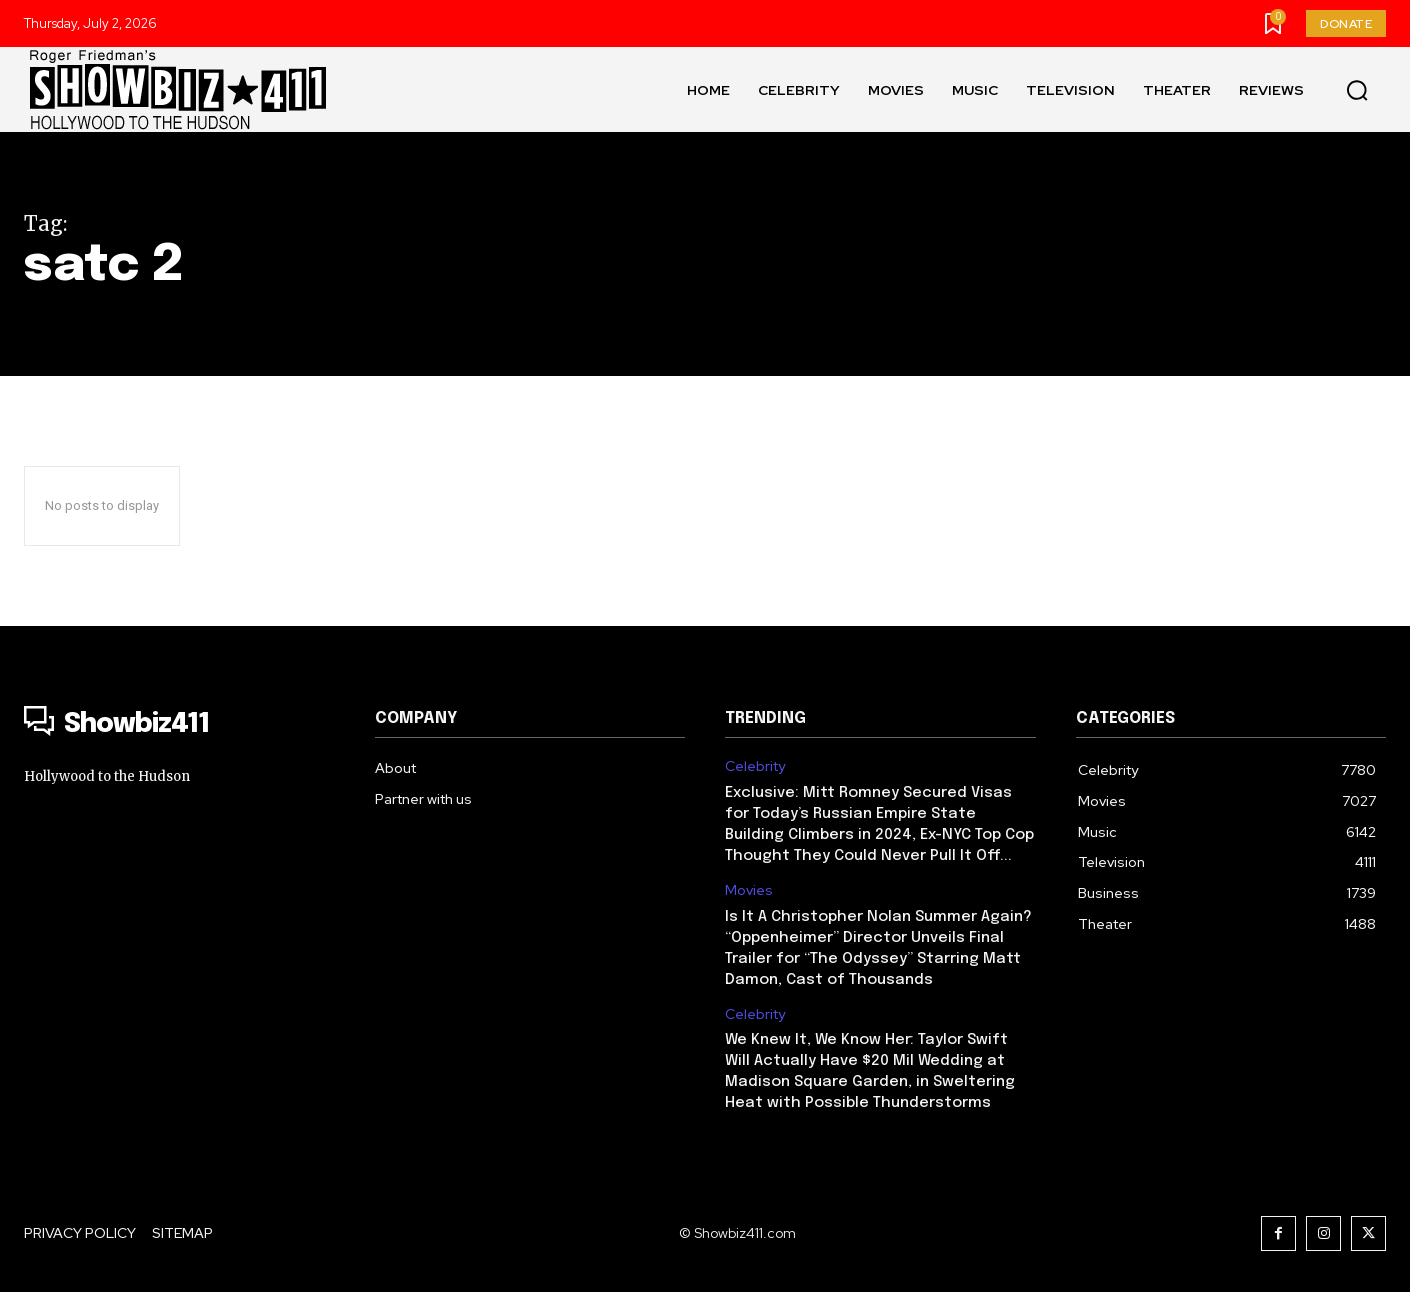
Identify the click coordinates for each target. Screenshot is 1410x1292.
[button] (1357, 90)
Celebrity (755, 766)
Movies (749, 890)
